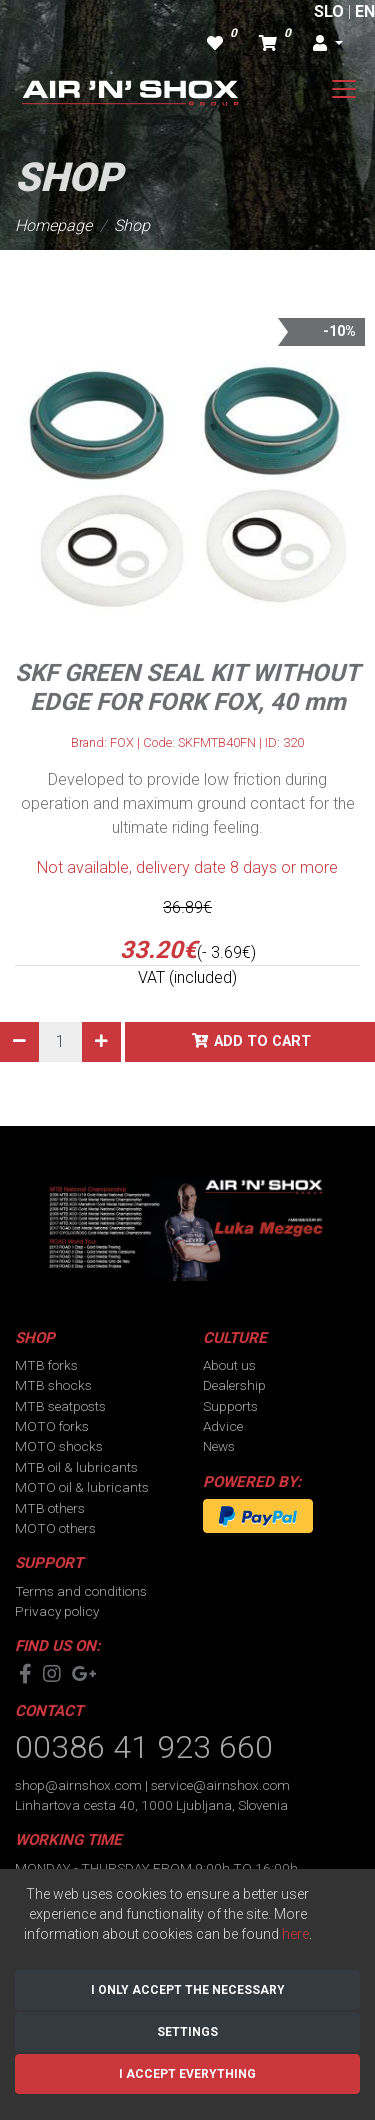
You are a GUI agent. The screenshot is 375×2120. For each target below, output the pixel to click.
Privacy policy (57, 1611)
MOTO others (55, 1528)
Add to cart (262, 1041)
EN (365, 11)
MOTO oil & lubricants (82, 1487)
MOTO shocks (59, 1446)
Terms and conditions (81, 1591)
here (295, 1934)
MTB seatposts (60, 1406)
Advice (223, 1426)
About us (229, 1365)
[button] (328, 44)
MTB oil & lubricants (76, 1467)
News (219, 1446)
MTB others (50, 1508)
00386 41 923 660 (144, 1747)
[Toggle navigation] (344, 89)
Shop (132, 225)
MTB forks (46, 1365)
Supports (230, 1406)
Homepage (53, 225)
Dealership (234, 1385)
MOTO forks (52, 1426)
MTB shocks (53, 1385)
